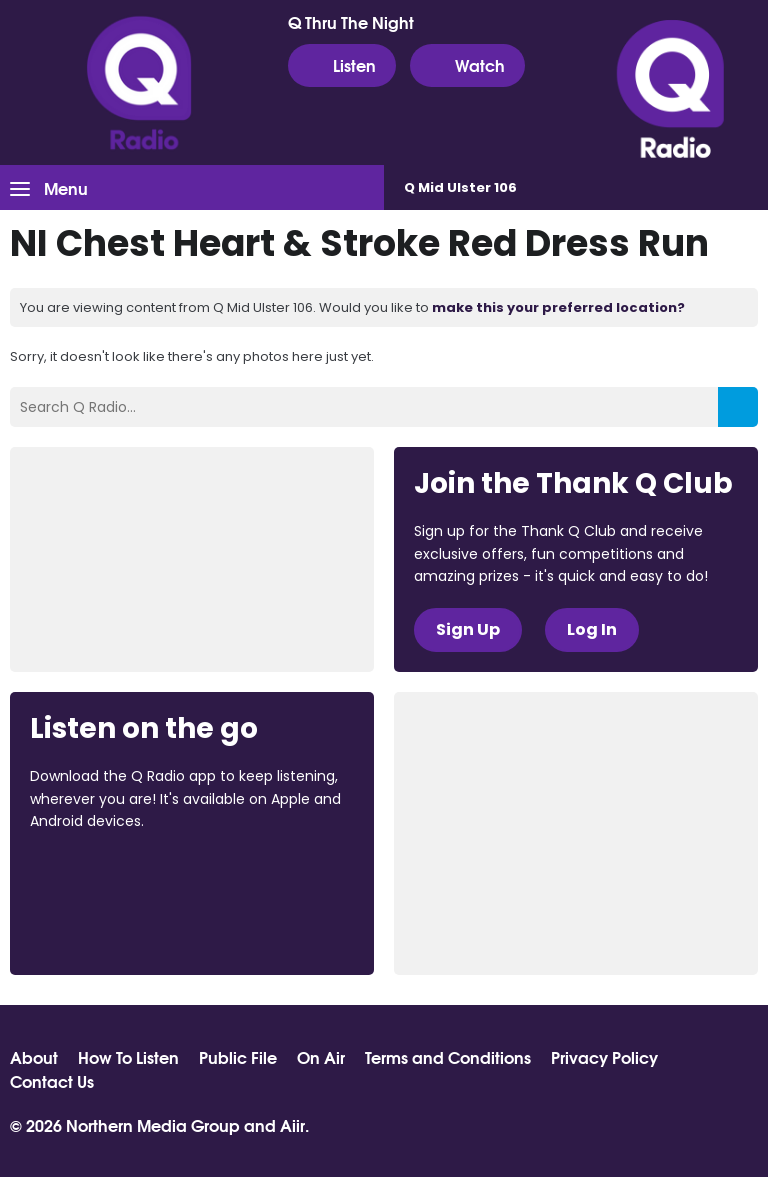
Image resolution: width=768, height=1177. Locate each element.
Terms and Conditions (448, 1057)
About (34, 1057)
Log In (592, 629)
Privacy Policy (604, 1057)
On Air (321, 1057)
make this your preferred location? (558, 307)
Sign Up (468, 629)
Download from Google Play (106, 927)
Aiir (292, 1124)
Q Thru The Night (351, 22)
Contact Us (52, 1081)
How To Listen (128, 1057)
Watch (467, 65)
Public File (238, 1057)
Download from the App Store (108, 875)
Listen (342, 65)
